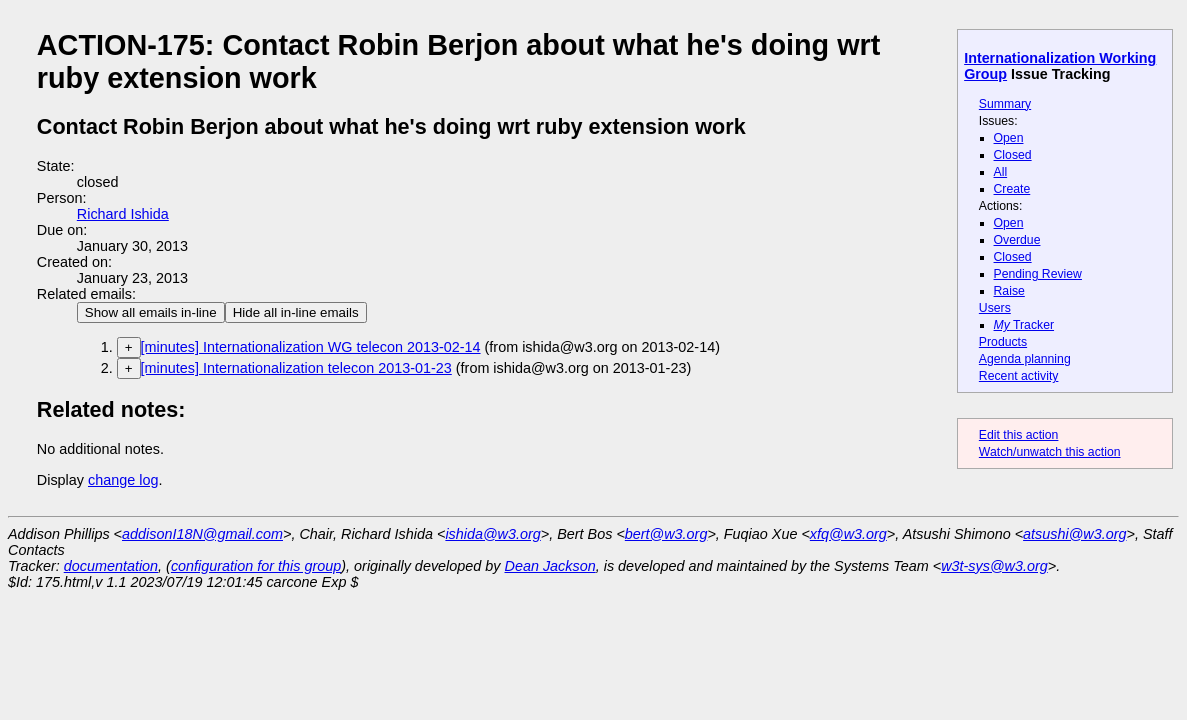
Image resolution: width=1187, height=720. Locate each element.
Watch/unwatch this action (1050, 452)
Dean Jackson (550, 566)
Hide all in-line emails (296, 312)
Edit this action (1019, 435)
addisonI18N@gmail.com (202, 534)
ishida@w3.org (492, 534)
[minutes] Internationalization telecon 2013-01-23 (296, 368)
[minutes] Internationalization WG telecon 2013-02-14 (311, 347)
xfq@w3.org (848, 534)
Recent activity (1019, 376)
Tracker (1024, 325)
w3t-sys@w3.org (994, 566)
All (1001, 172)
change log (123, 480)
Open (1009, 138)
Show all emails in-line (151, 312)
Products (1003, 342)
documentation (111, 566)
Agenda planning (1025, 359)
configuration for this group (256, 566)
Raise (1009, 291)
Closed (1013, 155)
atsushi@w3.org (1074, 534)
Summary (1005, 104)
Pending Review (1038, 274)
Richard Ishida (123, 214)
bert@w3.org (666, 534)
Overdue (1017, 240)
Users (995, 308)
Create (1012, 189)
